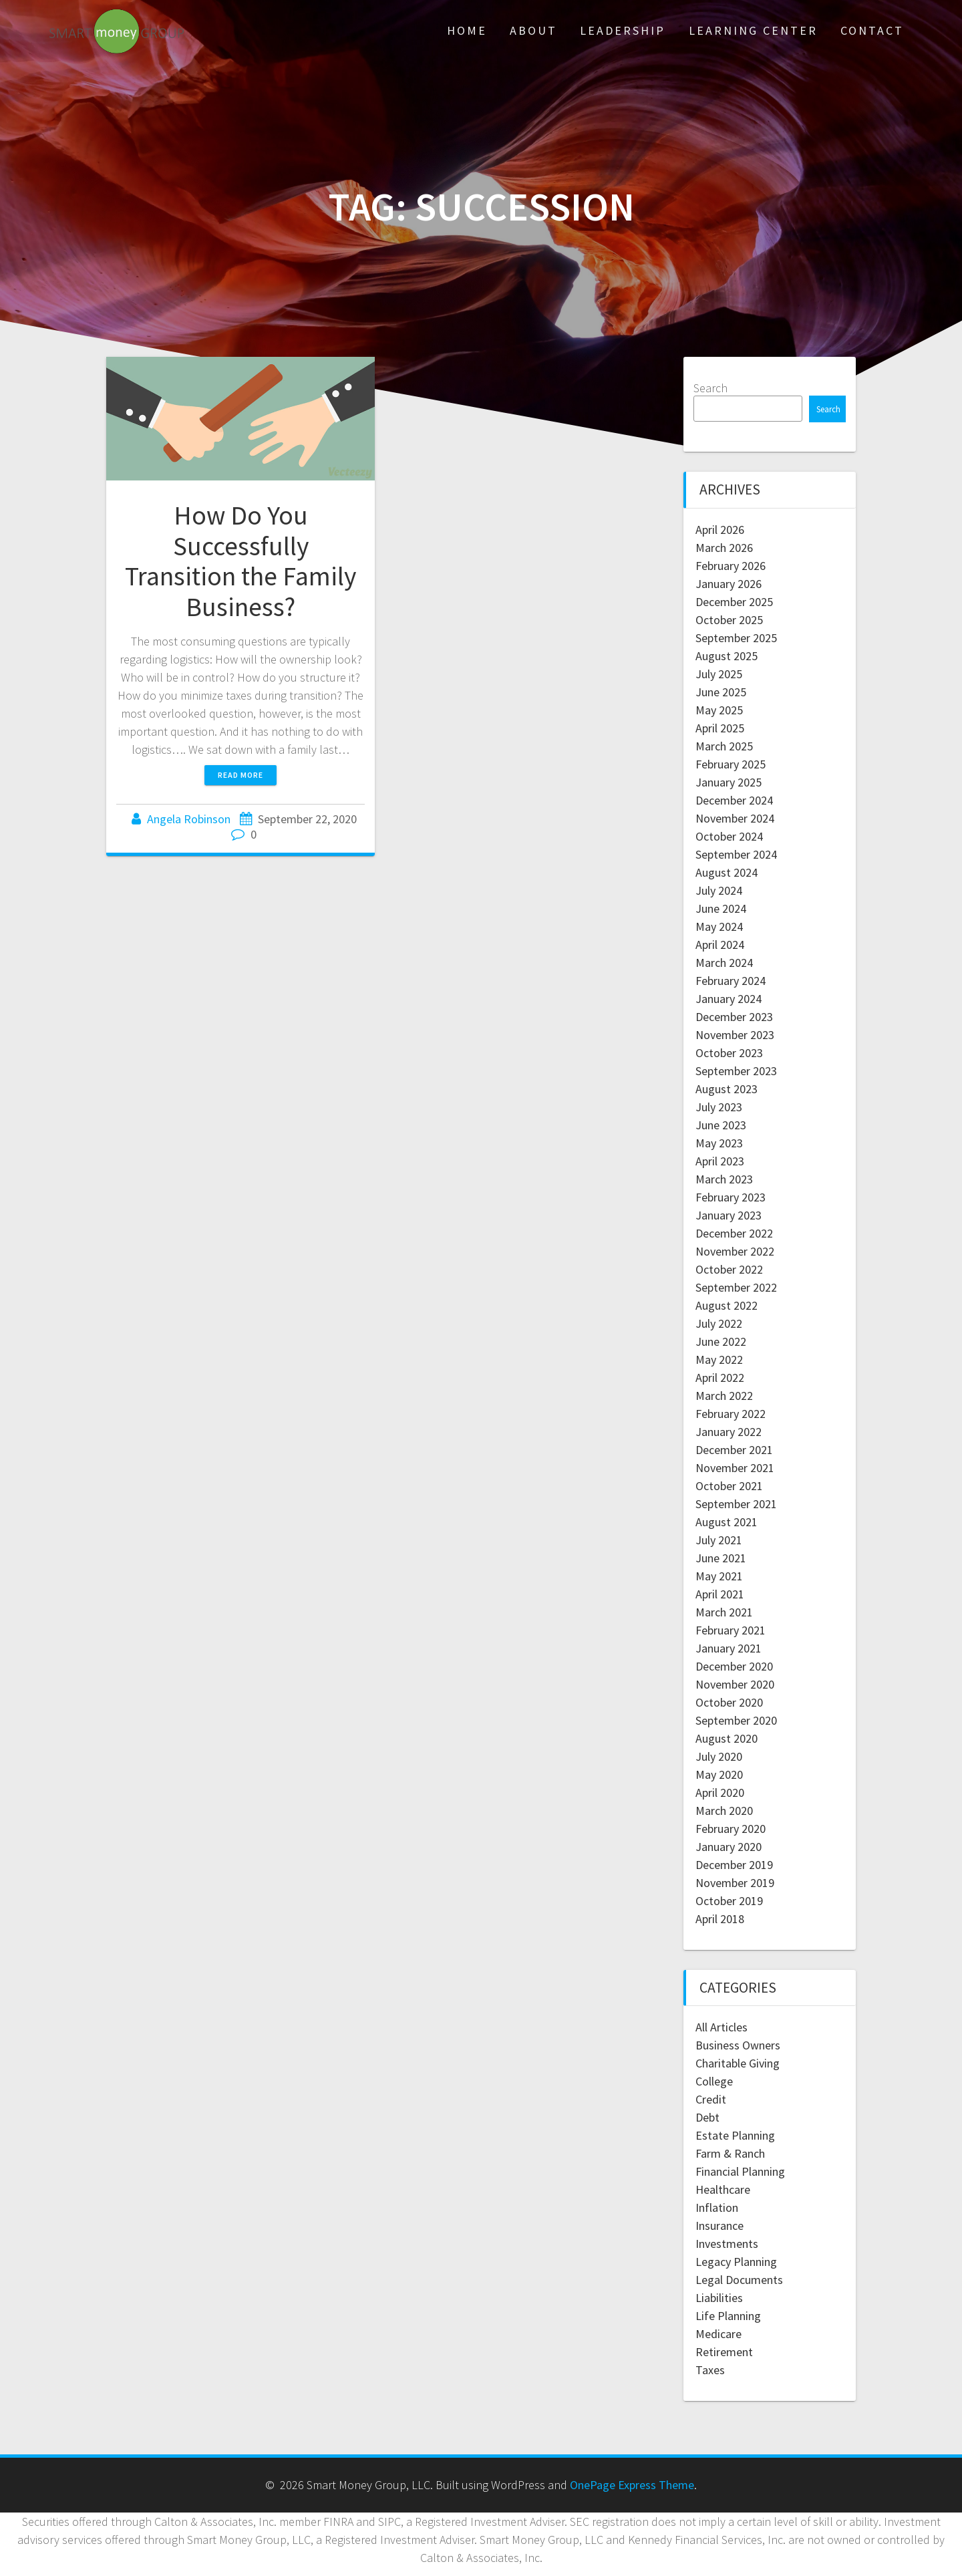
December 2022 (734, 1233)
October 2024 (729, 836)
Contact (872, 30)
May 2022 (719, 1359)
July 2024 (718, 890)
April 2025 (719, 728)
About (533, 30)
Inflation (716, 2207)
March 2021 (724, 1612)
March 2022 (724, 1395)
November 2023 (734, 1034)
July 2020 (718, 1756)
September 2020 (736, 1720)
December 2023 (734, 1016)
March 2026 (724, 547)
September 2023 (736, 1071)
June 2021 (720, 1558)
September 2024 (736, 854)
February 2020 (730, 1828)
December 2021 (734, 1449)
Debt (707, 2117)
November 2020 (734, 1684)
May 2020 (719, 1774)
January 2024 (728, 998)
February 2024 (730, 980)
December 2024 (734, 800)
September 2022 (736, 1287)
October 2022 (729, 1269)
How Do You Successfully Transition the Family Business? (240, 560)
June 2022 (720, 1341)
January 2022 (728, 1431)
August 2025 (726, 656)
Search (710, 388)
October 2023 (729, 1052)
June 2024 (720, 908)
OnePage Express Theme (632, 2484)
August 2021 (726, 1522)
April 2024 (719, 944)
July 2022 (718, 1323)
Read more (240, 775)
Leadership (622, 30)
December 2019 (734, 1864)
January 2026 (728, 583)
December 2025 (734, 601)
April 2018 (719, 1918)
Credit (710, 2099)
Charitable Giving (737, 2063)
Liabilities (719, 2297)
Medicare (718, 2333)
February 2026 (730, 565)
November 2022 (734, 1251)
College (714, 2081)
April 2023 (719, 1161)
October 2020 (729, 1702)
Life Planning (728, 2315)
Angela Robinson (188, 819)
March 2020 (724, 1810)
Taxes (710, 2370)
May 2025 (719, 710)
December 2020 (734, 1666)
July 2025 (718, 674)
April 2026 (719, 529)
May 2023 (719, 1143)
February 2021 (730, 1630)
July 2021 (718, 1540)
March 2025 (724, 746)
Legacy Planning (736, 2261)
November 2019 (734, 1882)
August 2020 (726, 1738)
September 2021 (736, 1504)
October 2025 (729, 619)
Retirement (724, 2351)
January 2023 (728, 1215)
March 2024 (724, 962)
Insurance (719, 2225)
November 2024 (734, 818)
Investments (726, 2243)
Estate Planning (735, 2135)
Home (467, 30)
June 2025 (720, 692)
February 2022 (730, 1413)
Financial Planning (740, 2171)
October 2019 (729, 1900)
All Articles (721, 2027)
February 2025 (730, 764)
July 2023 (718, 1107)
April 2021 (719, 1594)
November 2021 (734, 1467)
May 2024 (719, 926)
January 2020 (728, 1846)
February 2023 (730, 1197)
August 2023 (726, 1089)
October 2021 (729, 1485)
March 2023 (724, 1179)
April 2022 (719, 1377)
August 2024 (726, 872)
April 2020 (719, 1792)
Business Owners (737, 2045)
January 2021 (728, 1648)
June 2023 (720, 1125)
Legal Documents (739, 2279)
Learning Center (753, 30)
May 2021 (719, 1576)
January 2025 (728, 782)
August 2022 (726, 1305)
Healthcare (722, 2189)
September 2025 (736, 638)
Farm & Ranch (730, 2153)
